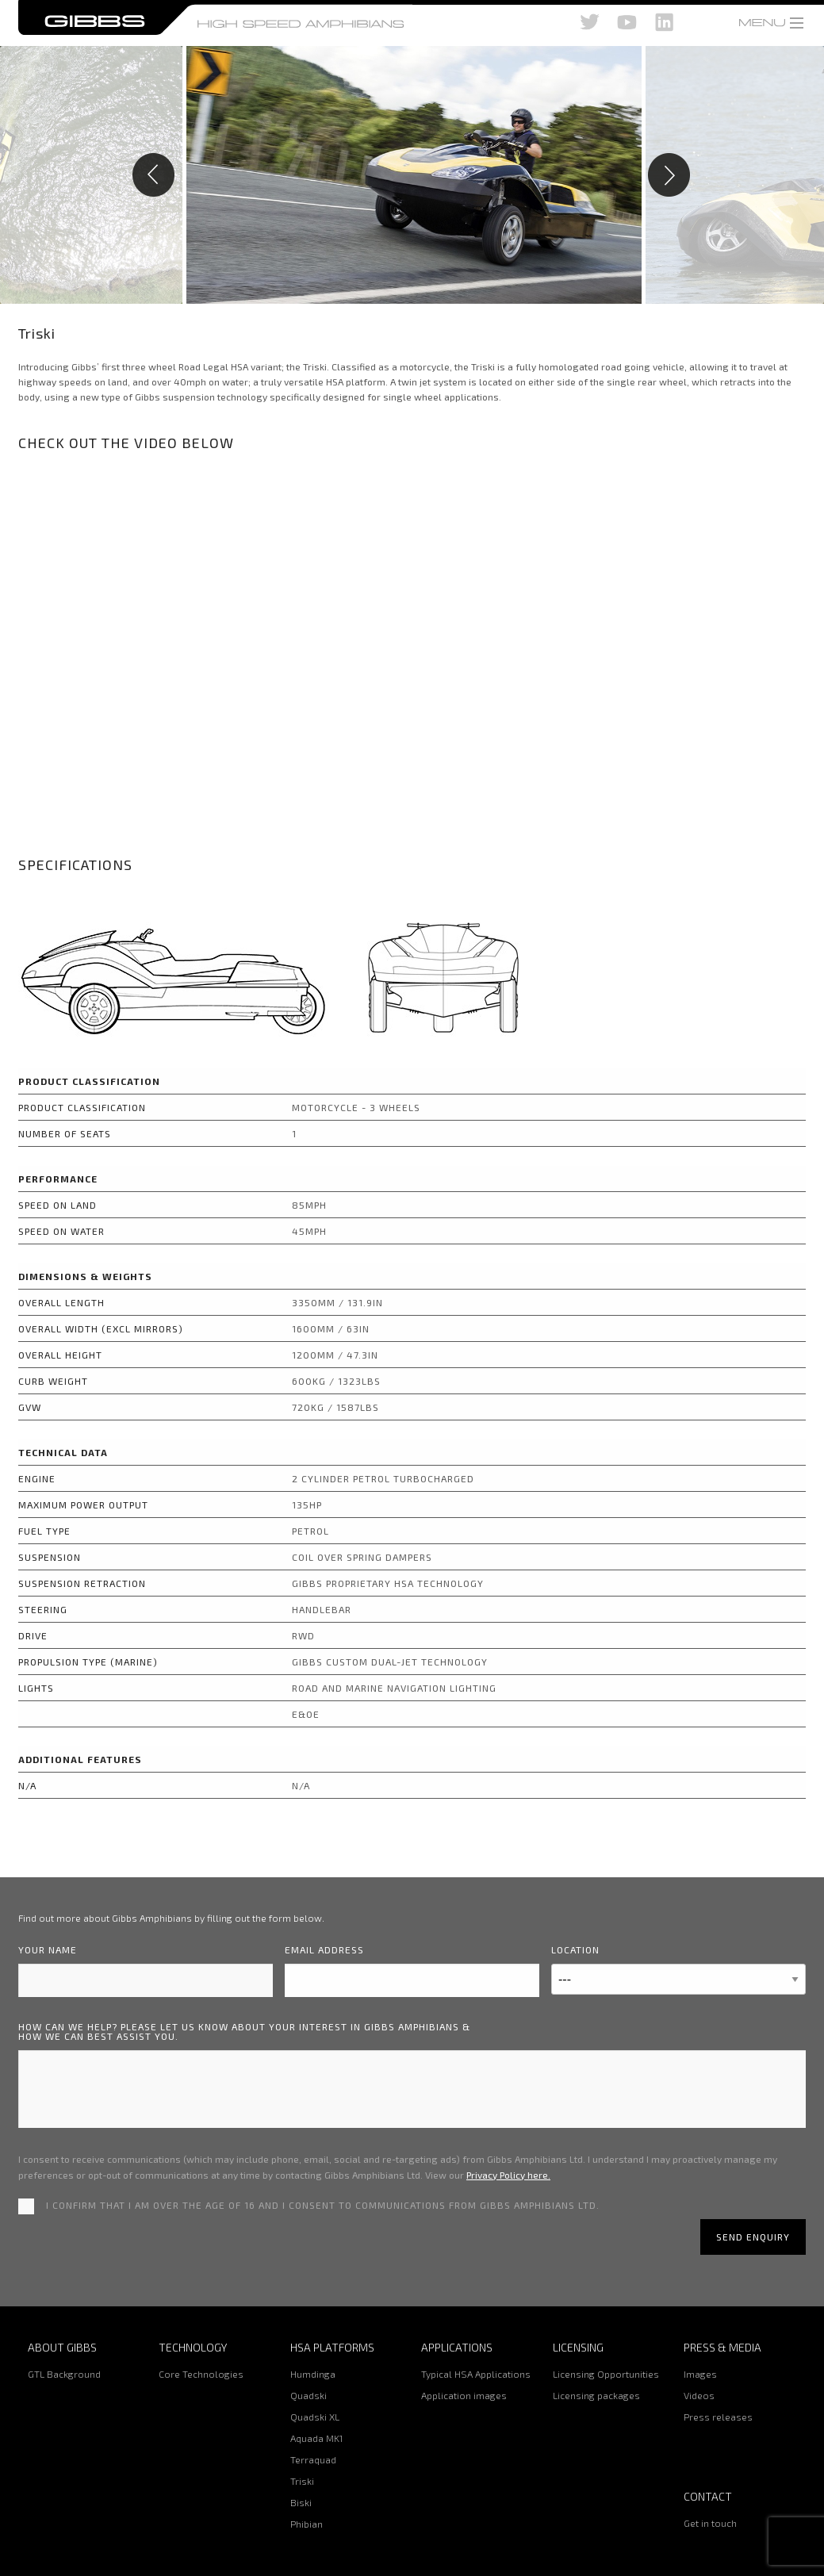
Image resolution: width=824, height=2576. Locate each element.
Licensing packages (596, 2395)
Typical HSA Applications (476, 2374)
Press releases (718, 2416)
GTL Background (64, 2374)
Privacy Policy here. (508, 2174)
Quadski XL (314, 2416)
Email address (324, 1949)
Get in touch (710, 2523)
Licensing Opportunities (606, 2374)
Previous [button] (91, 175)
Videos (699, 2395)
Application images (464, 2395)
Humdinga (312, 2374)
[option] (412, 175)
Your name (47, 1949)
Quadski (308, 2395)
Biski (301, 2502)
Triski (302, 2481)
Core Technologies (201, 2374)
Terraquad (313, 2459)
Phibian (306, 2523)
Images (700, 2374)
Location (575, 1949)
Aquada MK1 (316, 2438)
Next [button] (733, 175)
